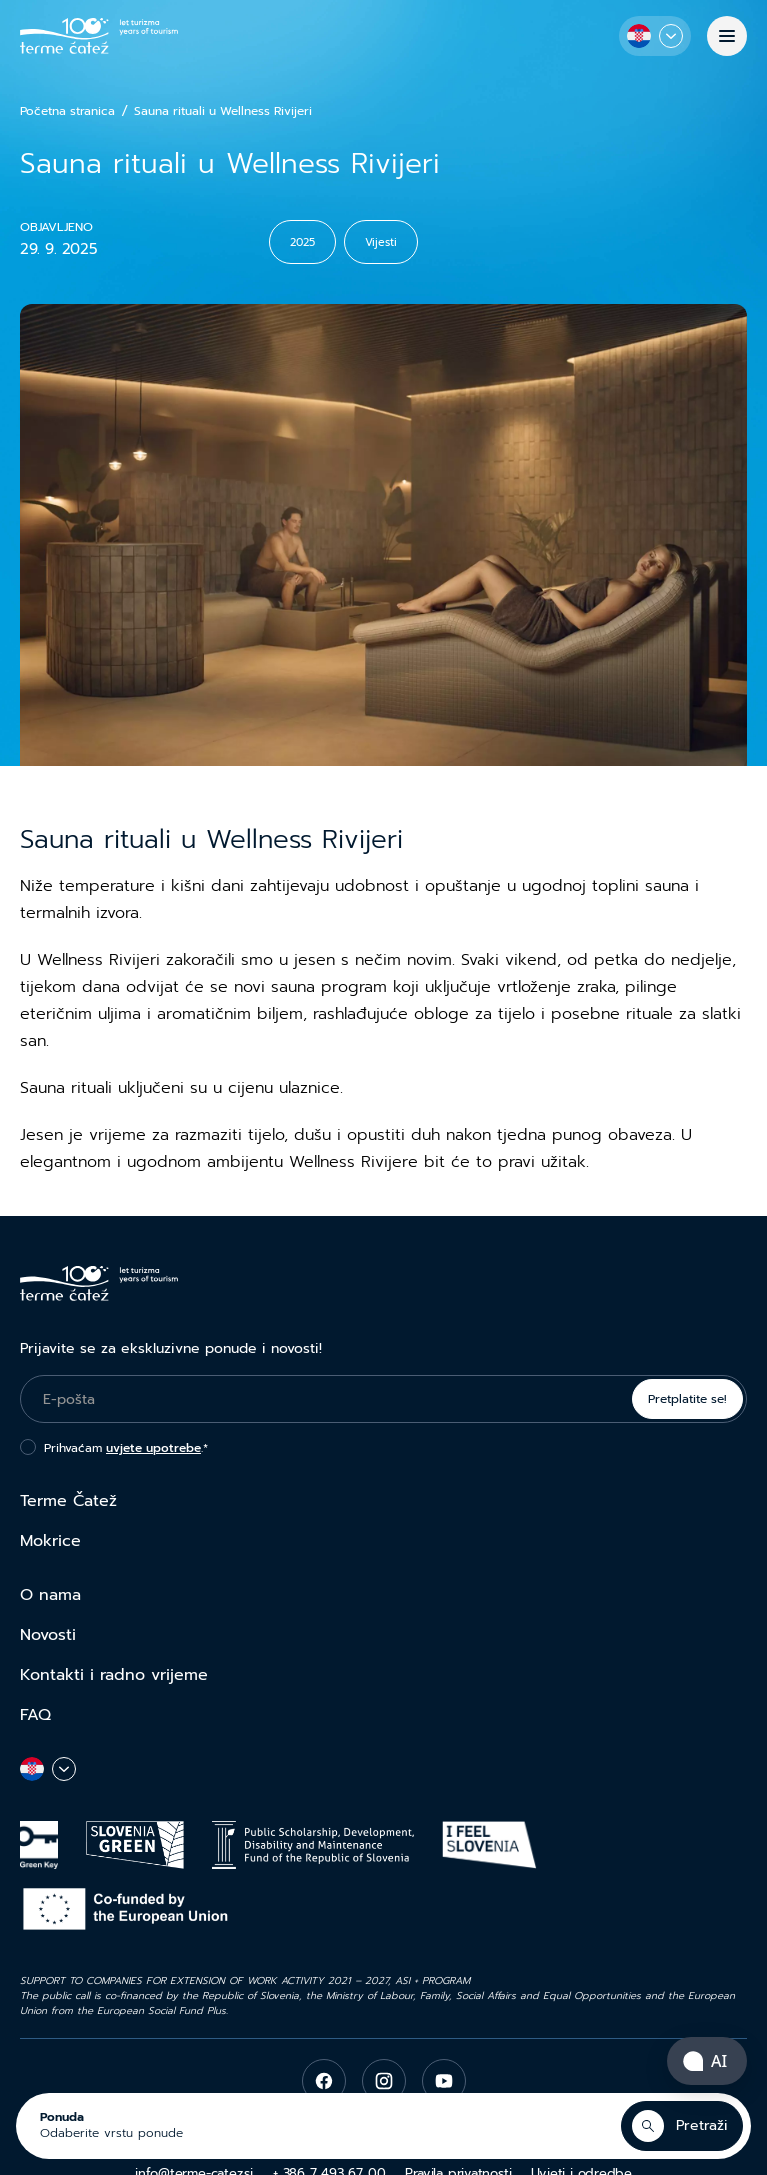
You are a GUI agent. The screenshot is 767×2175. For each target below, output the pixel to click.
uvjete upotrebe (153, 1448)
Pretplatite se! (687, 1399)
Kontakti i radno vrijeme (114, 1675)
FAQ (35, 1715)
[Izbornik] (727, 36)
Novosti (48, 1635)
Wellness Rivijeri (98, 960)
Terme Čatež (68, 1501)
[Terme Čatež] (99, 36)
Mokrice (50, 1541)
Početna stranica (67, 111)
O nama (50, 1595)
